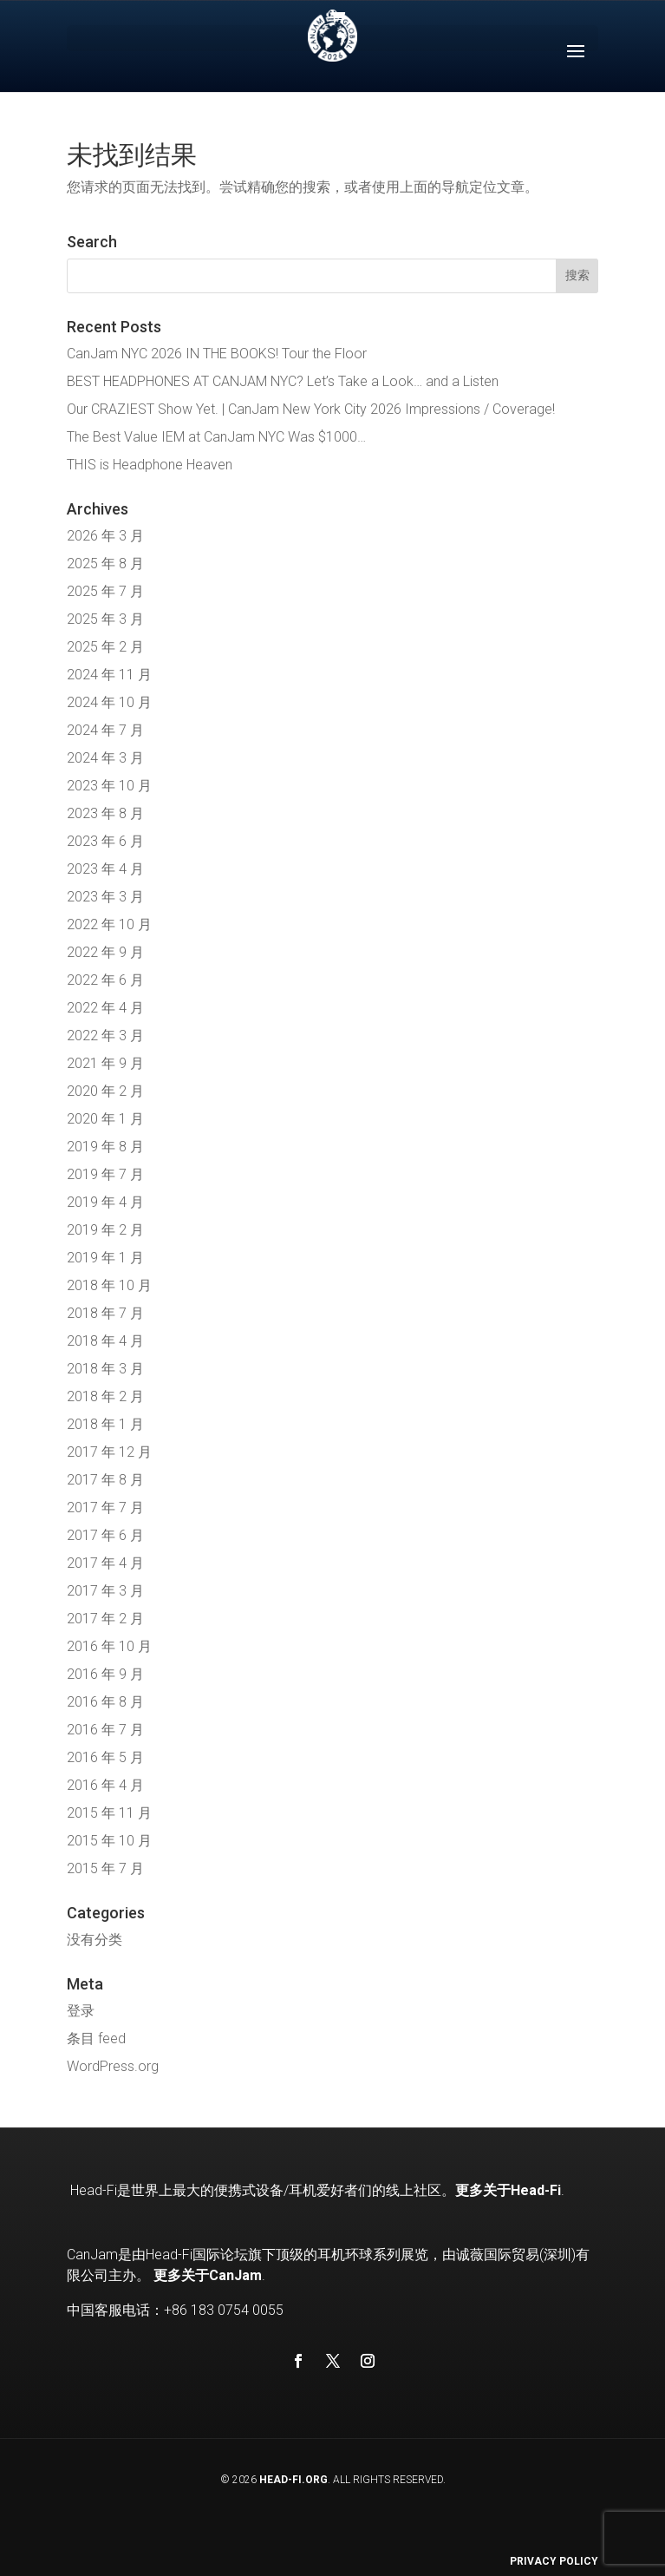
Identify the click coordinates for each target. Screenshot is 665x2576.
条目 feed (96, 2038)
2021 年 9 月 (105, 1063)
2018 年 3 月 (105, 1368)
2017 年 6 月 (105, 1535)
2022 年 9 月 (105, 952)
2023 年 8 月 (105, 813)
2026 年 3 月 (105, 536)
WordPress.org (113, 2066)
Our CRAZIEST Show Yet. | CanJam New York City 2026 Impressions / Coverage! (311, 409)
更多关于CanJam (207, 2275)
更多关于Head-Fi (508, 2190)
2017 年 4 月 (105, 1563)
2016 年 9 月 (105, 1674)
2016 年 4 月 (105, 1785)
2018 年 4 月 (105, 1341)
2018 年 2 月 (105, 1396)
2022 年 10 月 (109, 924)
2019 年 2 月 (105, 1230)
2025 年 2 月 (105, 647)
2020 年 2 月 (105, 1091)
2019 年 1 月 (105, 1257)
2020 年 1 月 (105, 1119)
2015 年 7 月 (105, 1868)
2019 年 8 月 (105, 1146)
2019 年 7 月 (105, 1174)
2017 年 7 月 (105, 1507)
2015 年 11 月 (109, 1813)
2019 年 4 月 (105, 1202)
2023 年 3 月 (105, 896)
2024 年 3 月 (105, 758)
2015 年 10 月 (109, 1840)
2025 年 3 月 (105, 619)
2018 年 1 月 (105, 1424)
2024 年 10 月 (109, 702)
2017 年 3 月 (105, 1591)
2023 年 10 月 (109, 785)
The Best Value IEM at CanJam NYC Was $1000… (216, 437)
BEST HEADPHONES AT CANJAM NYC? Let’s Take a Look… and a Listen (283, 381)
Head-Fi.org (293, 2480)
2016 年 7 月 (105, 1729)
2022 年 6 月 (105, 980)
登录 (81, 2010)
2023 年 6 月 (105, 841)
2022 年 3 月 (105, 1035)
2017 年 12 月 (109, 1452)
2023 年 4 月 (105, 869)
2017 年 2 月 (105, 1618)
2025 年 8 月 (105, 563)
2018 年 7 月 (105, 1313)
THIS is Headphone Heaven (149, 464)
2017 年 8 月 (105, 1480)
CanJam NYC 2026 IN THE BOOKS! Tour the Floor (217, 353)
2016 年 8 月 (105, 1702)
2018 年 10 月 (109, 1285)
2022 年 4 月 (105, 1008)
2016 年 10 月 (109, 1646)
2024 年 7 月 (105, 730)
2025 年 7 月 (105, 591)
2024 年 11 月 (109, 674)
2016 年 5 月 (105, 1757)
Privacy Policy (554, 2561)
